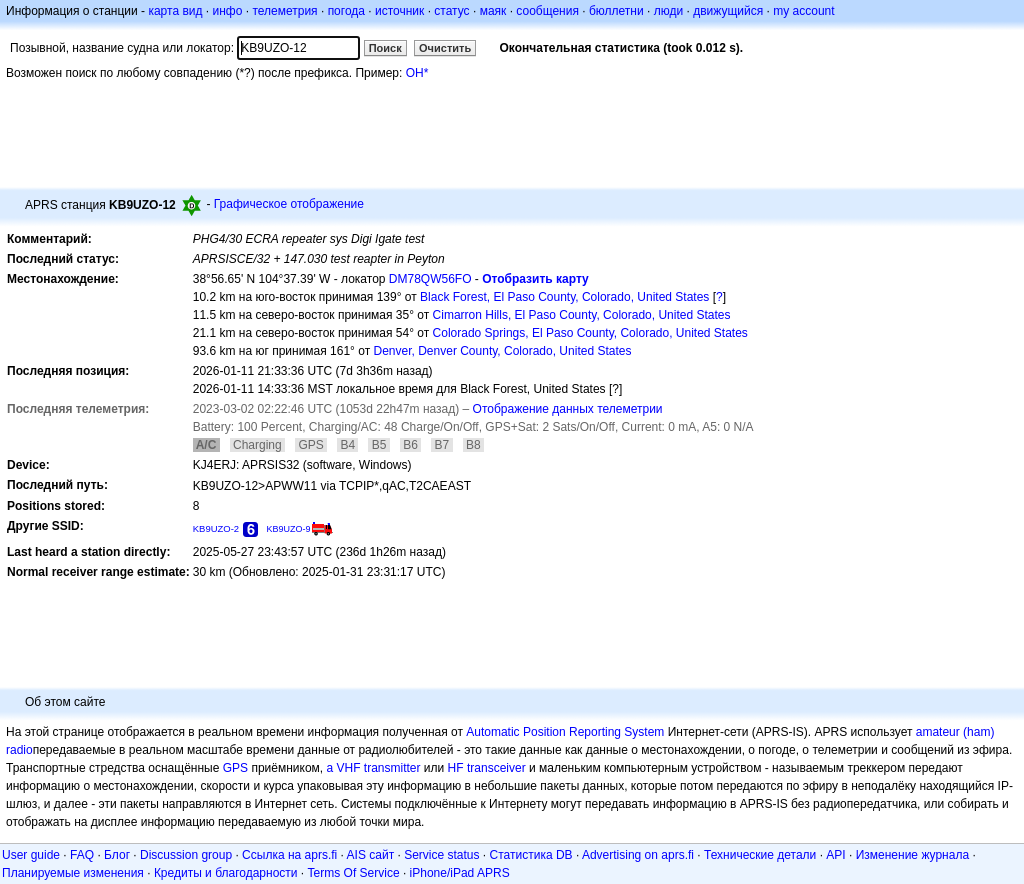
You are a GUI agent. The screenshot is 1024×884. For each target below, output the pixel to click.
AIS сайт (371, 855)
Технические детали (760, 855)
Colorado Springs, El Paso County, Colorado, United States (590, 333)
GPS (235, 768)
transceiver (496, 768)
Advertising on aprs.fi (638, 855)
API (835, 855)
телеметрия (284, 11)
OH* (417, 73)
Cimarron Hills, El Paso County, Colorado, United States (582, 315)
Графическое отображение (289, 204)
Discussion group (186, 855)
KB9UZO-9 (288, 529)
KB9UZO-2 (216, 528)
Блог (117, 855)
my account (803, 11)
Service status (441, 855)
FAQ (82, 855)
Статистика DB (531, 855)
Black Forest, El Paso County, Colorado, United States (564, 297)
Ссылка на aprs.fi (289, 855)
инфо (227, 11)
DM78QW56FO (430, 279)
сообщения (547, 11)
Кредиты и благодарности (226, 873)
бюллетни (616, 11)
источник (399, 11)
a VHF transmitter (374, 768)
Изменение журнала (912, 855)
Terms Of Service (354, 873)
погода (346, 11)
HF (456, 768)
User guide (31, 855)
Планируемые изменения (73, 873)
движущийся (728, 11)
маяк (493, 11)
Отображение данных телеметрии (568, 409)
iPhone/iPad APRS (460, 873)
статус (451, 11)
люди (668, 11)
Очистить (445, 48)
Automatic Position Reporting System (565, 732)
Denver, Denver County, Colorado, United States (503, 351)
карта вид (175, 11)
